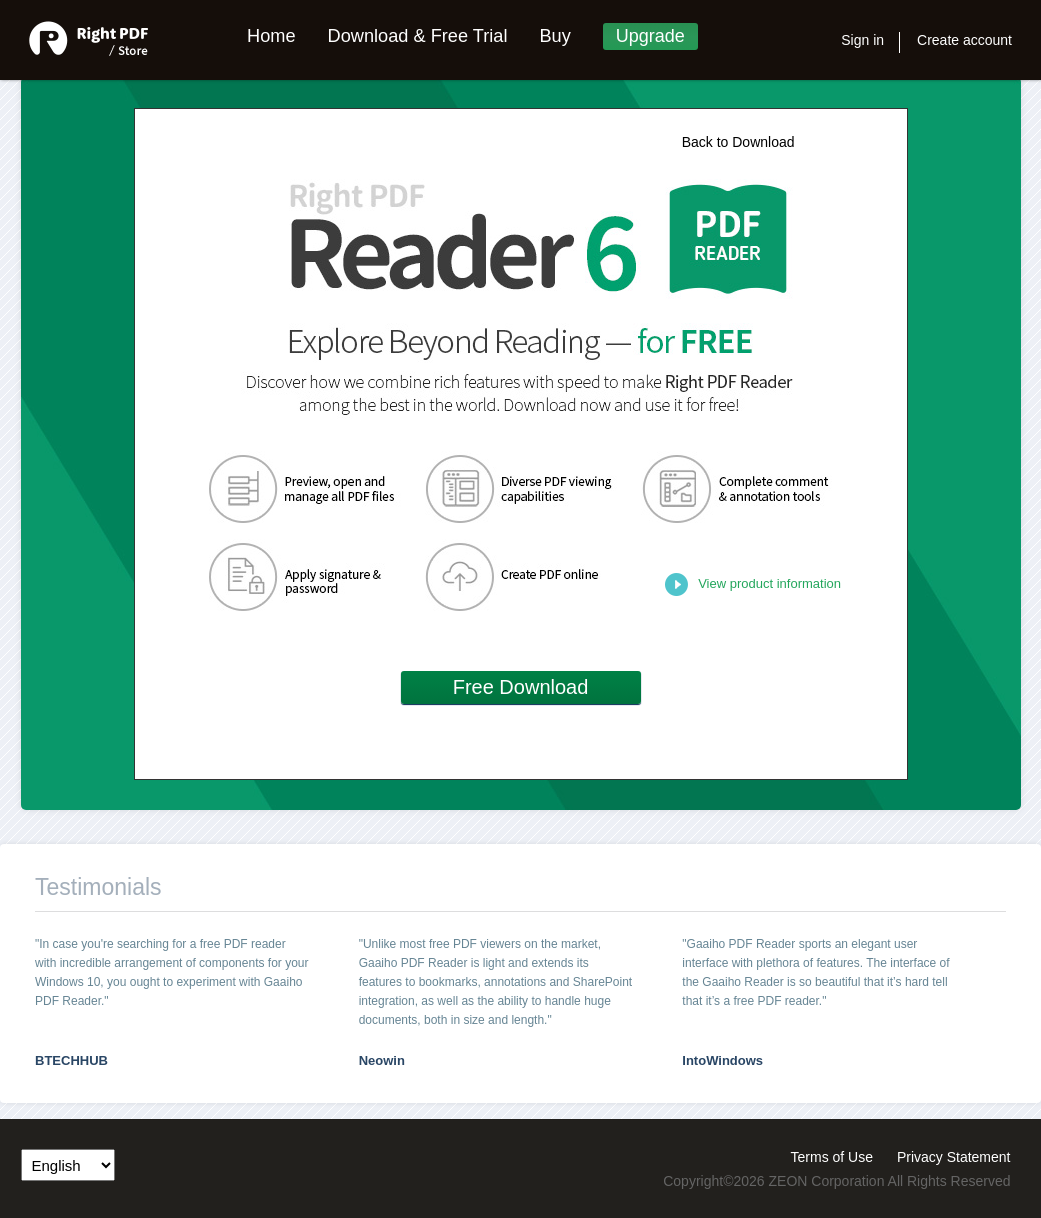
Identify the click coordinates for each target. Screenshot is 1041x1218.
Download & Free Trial (418, 36)
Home (271, 36)
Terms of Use (832, 1154)
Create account (964, 40)
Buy (554, 36)
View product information (769, 583)
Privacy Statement (954, 1154)
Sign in (862, 40)
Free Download (521, 687)
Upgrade (650, 36)
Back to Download (738, 142)
